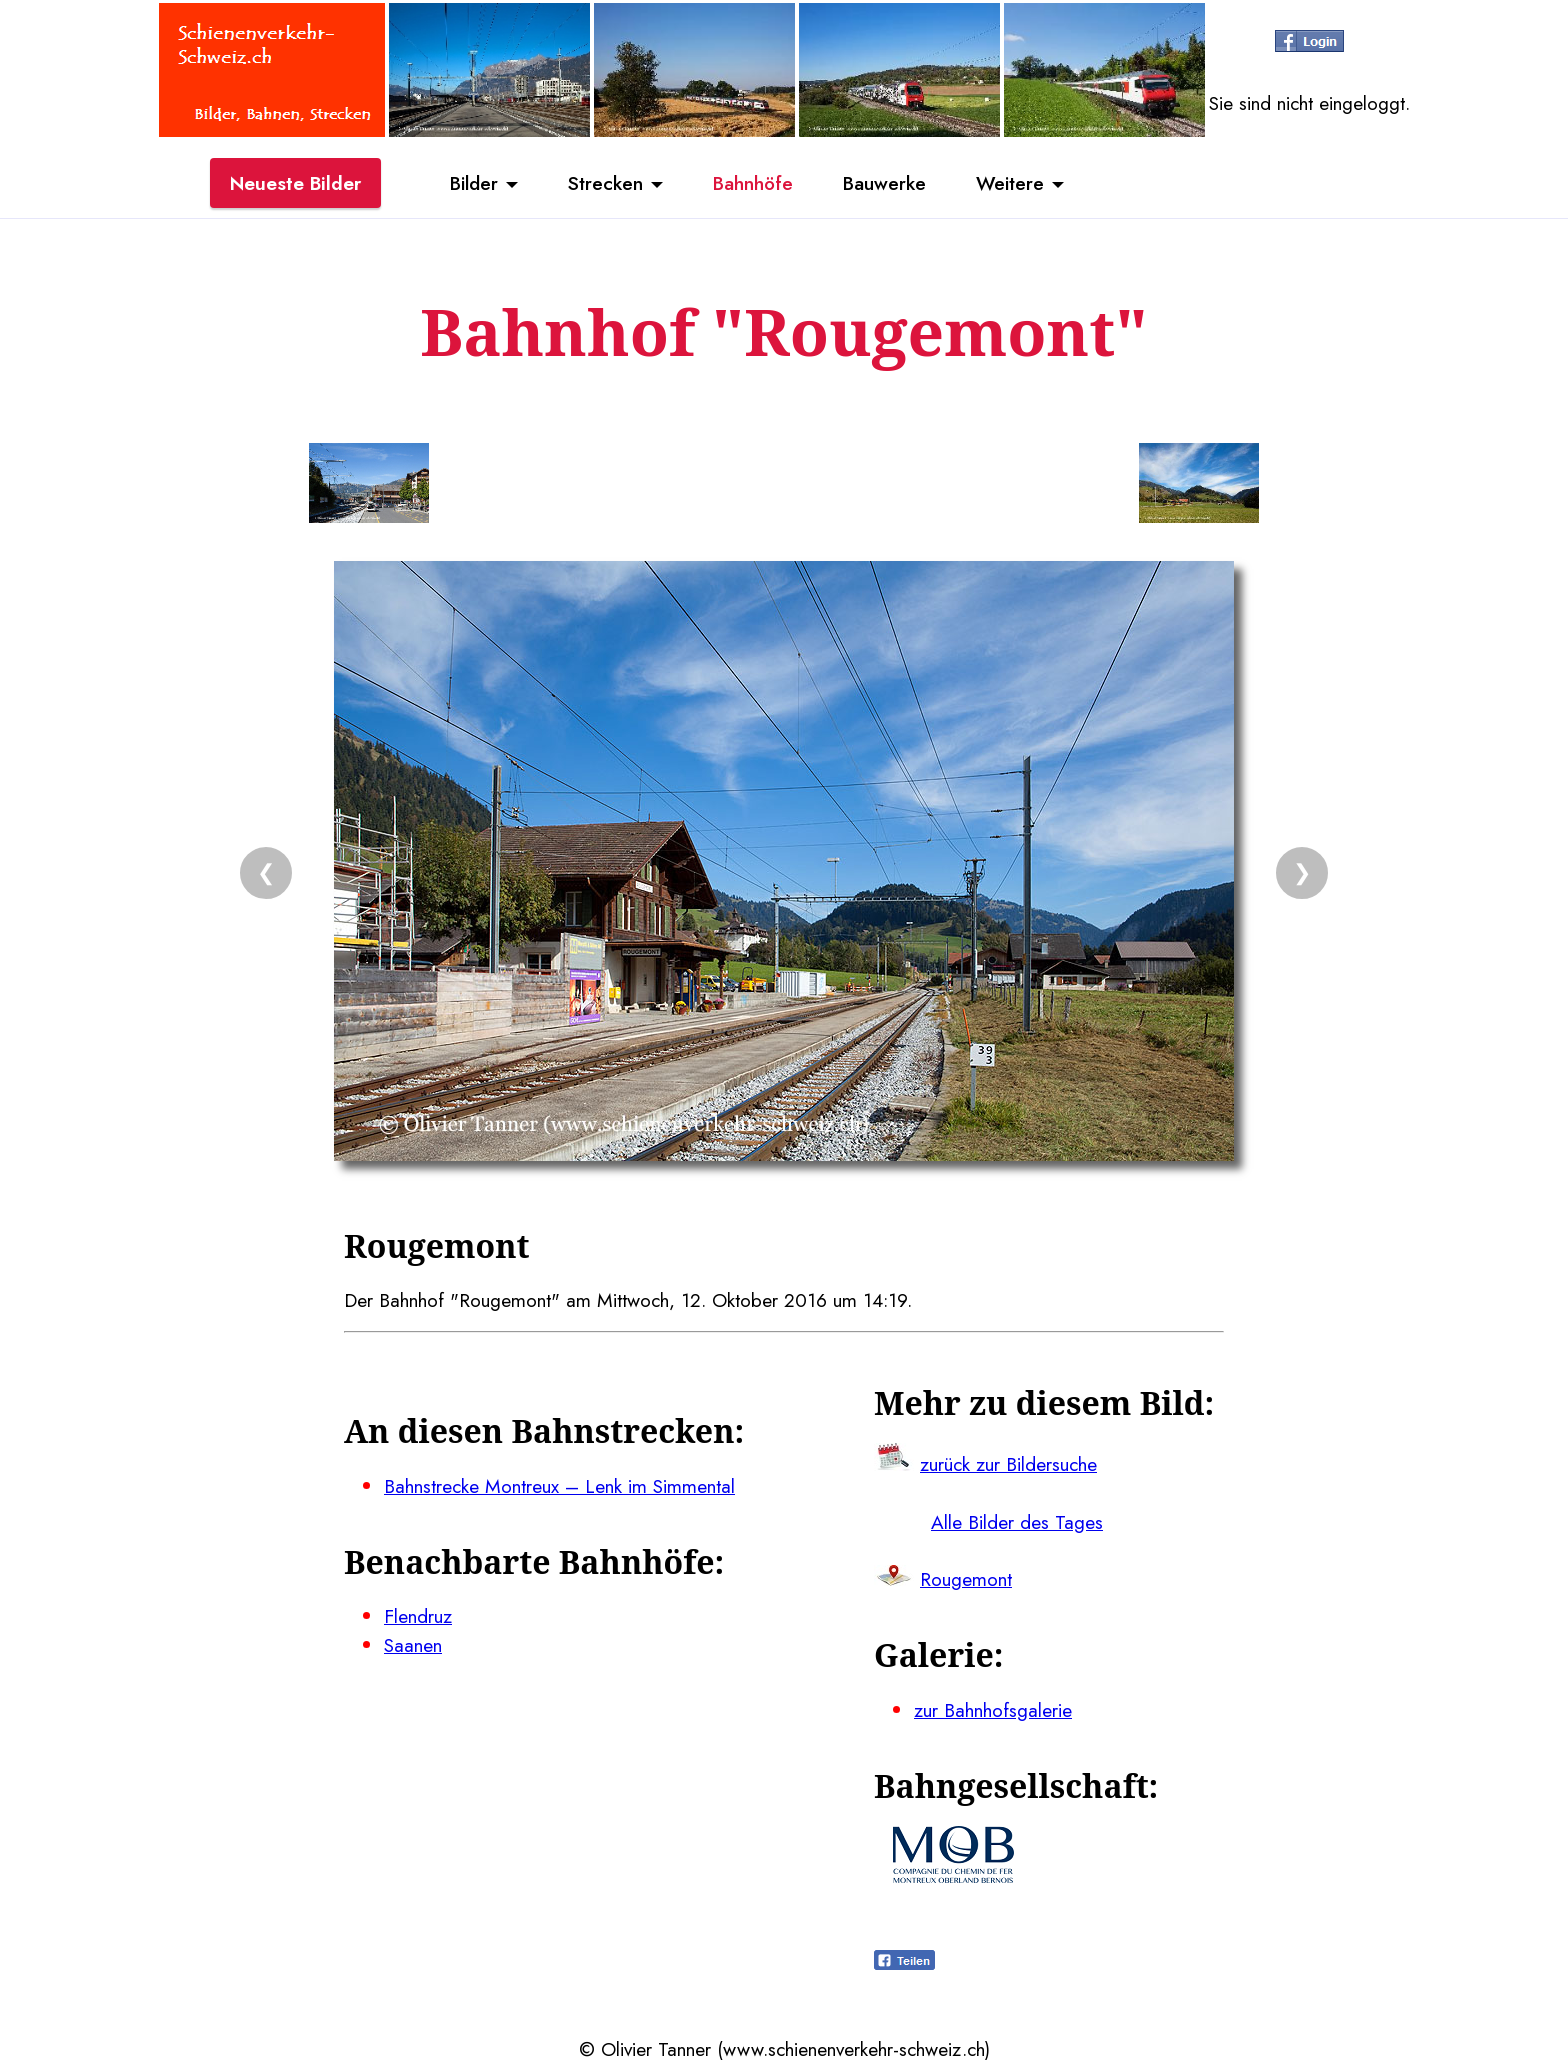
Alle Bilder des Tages (1017, 1522)
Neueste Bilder (295, 183)
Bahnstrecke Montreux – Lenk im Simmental (559, 1486)
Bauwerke (884, 183)
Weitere (1010, 183)
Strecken (605, 183)
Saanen (413, 1645)
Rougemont (966, 1579)
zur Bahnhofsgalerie (993, 1710)
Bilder (474, 183)
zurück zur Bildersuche (1008, 1464)
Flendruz (418, 1616)
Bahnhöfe (753, 183)
